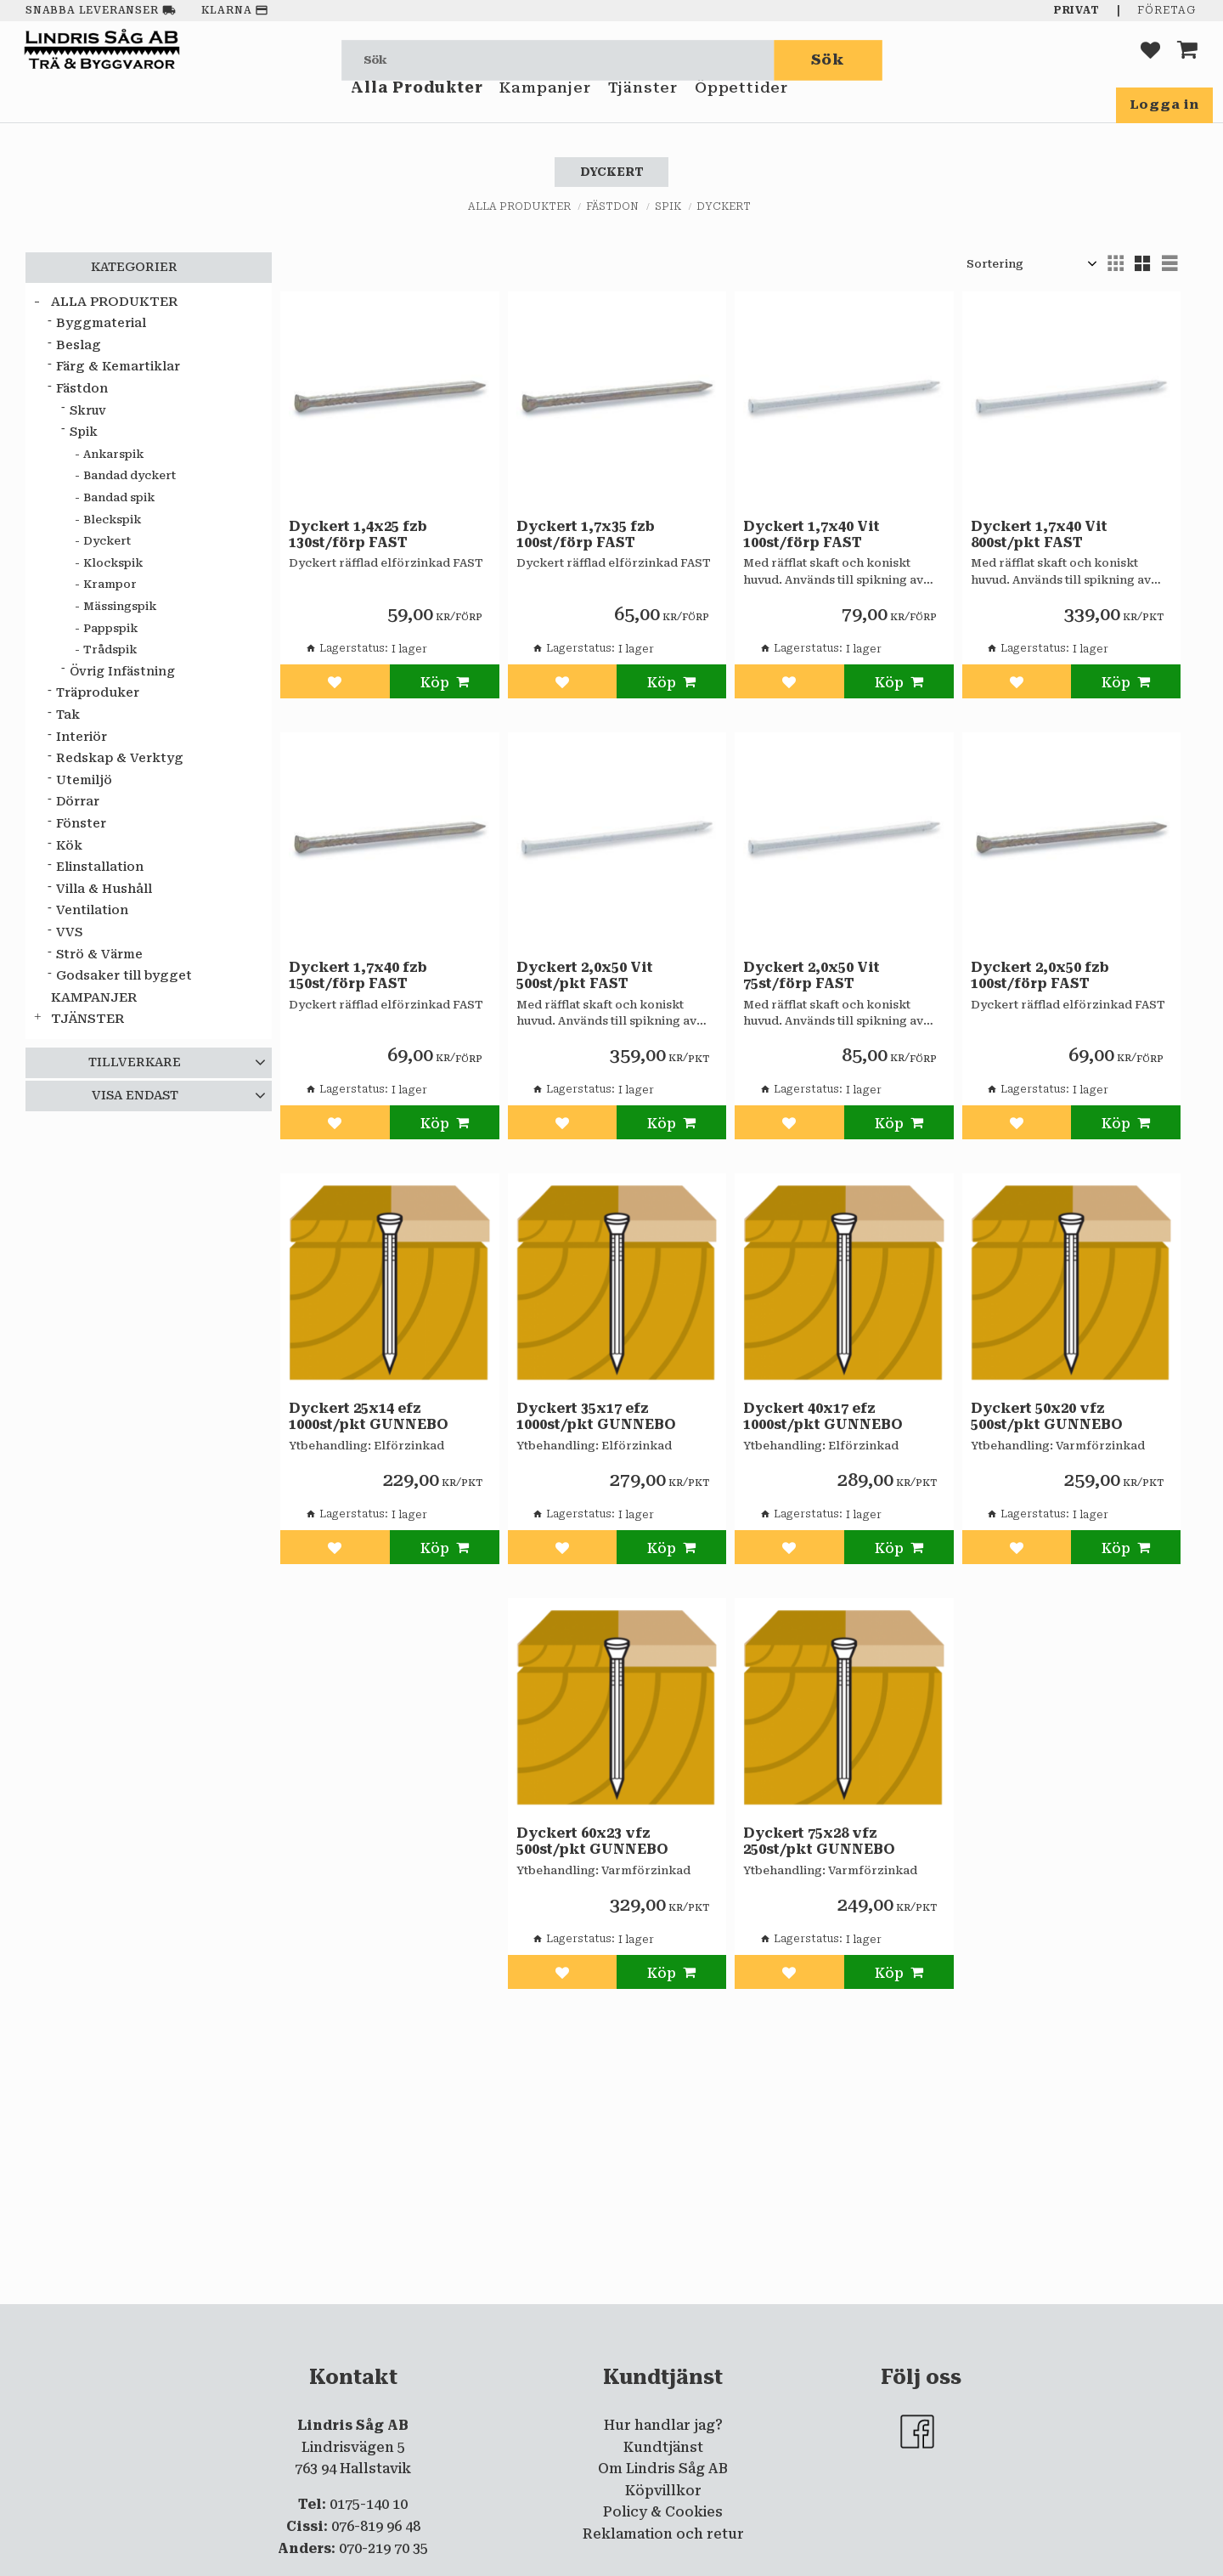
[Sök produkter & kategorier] (557, 60)
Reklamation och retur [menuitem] (663, 2534)
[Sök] (828, 60)
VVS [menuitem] (69, 932)
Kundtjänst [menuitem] (663, 2447)
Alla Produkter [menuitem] (416, 108)
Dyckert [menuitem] (107, 540)
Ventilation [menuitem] (92, 910)
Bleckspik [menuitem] (112, 519)
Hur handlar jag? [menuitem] (663, 2425)
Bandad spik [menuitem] (119, 497)
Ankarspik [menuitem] (113, 454)
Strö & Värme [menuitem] (99, 954)
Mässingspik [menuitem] (119, 606)
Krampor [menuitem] (110, 584)
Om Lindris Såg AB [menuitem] (663, 2468)
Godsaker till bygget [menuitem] (124, 976)
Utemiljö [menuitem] (84, 780)
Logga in (1164, 104)
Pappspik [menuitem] (110, 628)
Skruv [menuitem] (88, 410)
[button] (1150, 60)
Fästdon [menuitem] (82, 388)
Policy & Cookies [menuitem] (663, 2512)
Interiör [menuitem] (81, 737)
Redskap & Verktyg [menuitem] (119, 758)
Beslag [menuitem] (78, 345)
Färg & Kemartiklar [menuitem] (118, 366)
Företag (1166, 10)
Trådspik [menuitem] (110, 649)
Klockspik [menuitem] (113, 562)
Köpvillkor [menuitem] (663, 2491)
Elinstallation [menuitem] (100, 867)
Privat (1077, 10)
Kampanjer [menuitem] (544, 108)
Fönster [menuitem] (81, 823)
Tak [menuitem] (68, 715)
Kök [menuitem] (69, 846)
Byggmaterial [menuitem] (101, 323)
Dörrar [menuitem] (77, 801)
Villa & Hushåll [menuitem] (104, 889)
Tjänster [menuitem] (643, 108)
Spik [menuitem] (84, 431)
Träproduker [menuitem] (97, 693)
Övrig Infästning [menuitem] (122, 671)
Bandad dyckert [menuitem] (129, 475)
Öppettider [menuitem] (741, 108)
